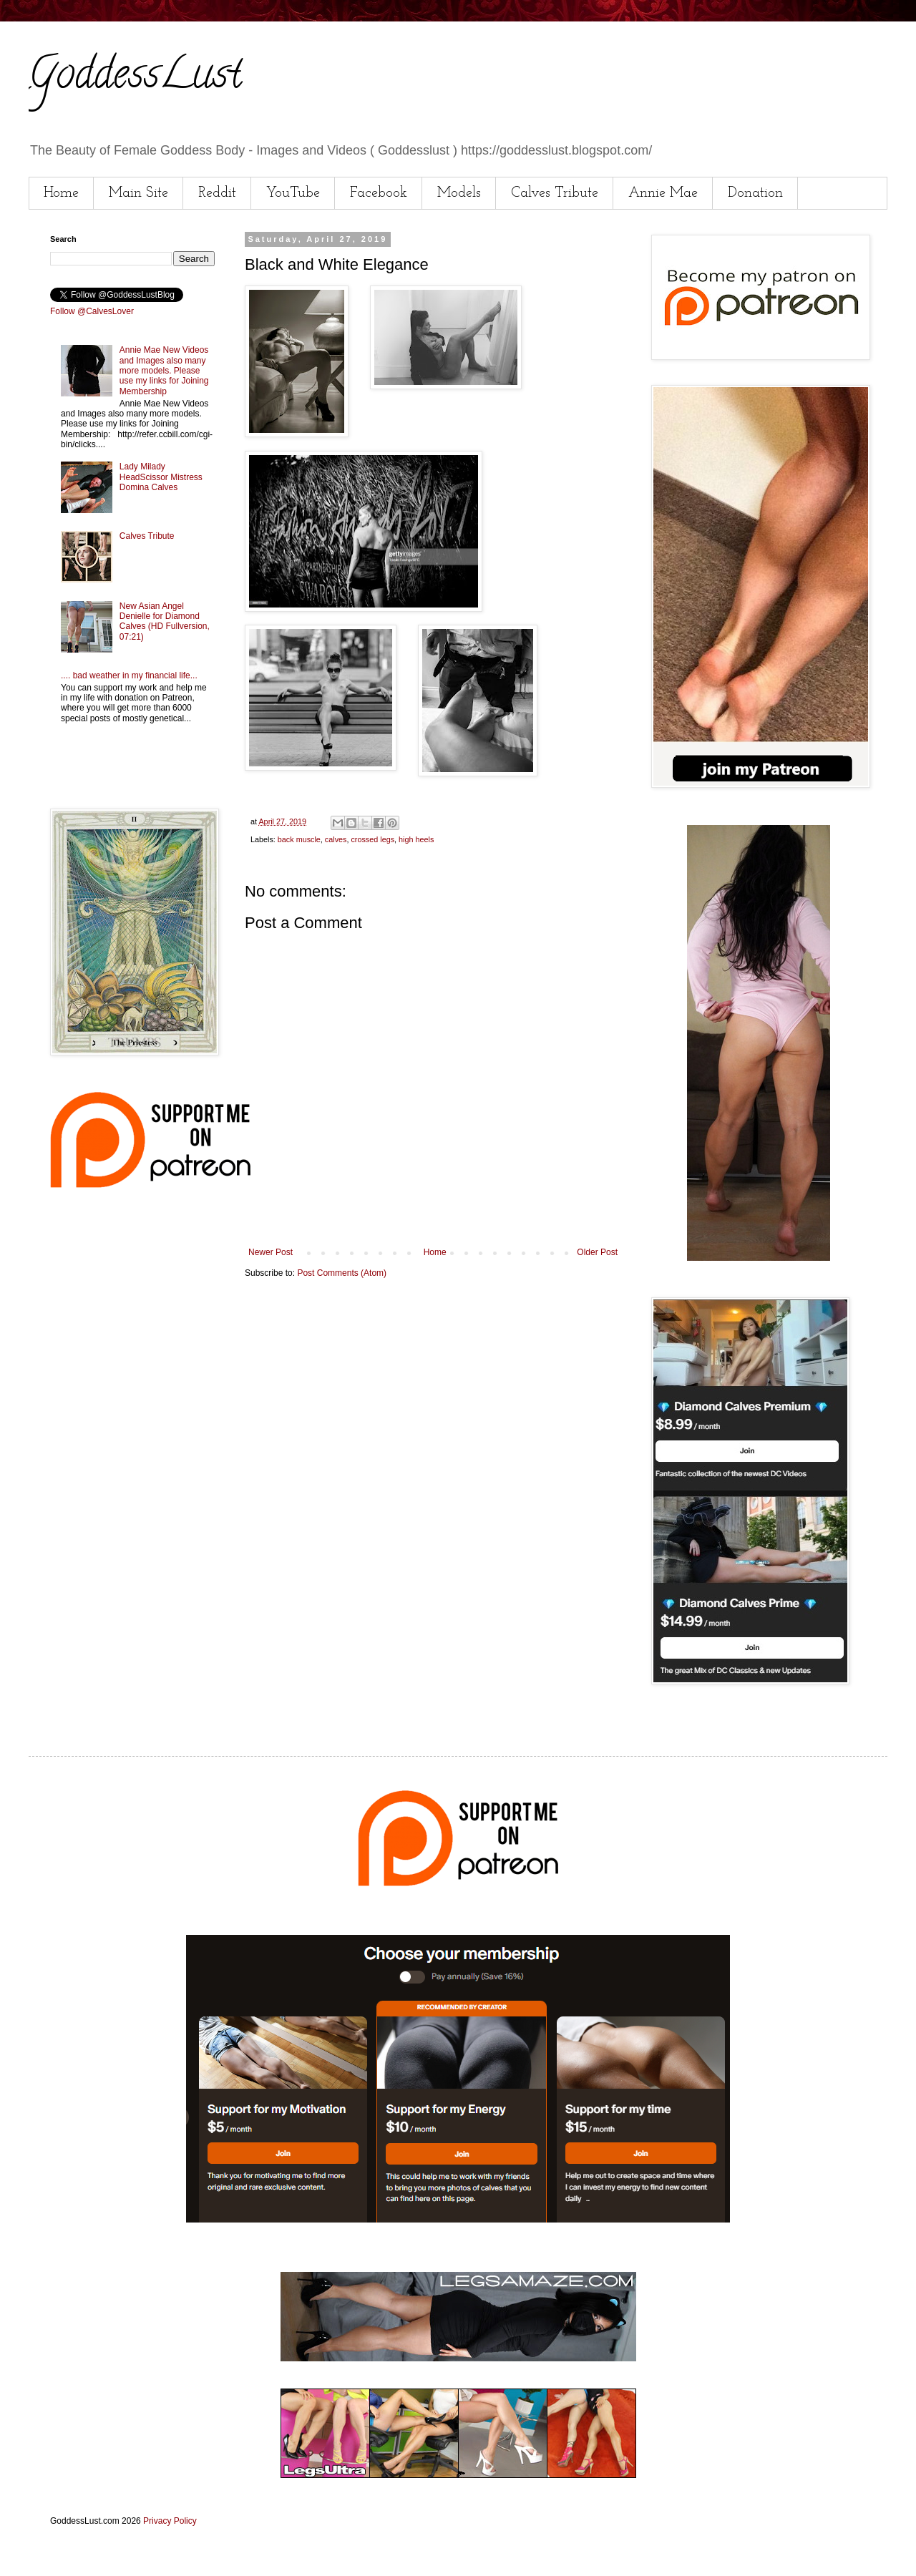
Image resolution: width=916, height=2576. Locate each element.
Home (61, 193)
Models (459, 193)
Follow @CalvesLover (92, 311)
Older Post (597, 1252)
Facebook (378, 193)
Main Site (138, 193)
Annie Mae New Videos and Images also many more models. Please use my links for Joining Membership (164, 370)
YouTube (293, 193)
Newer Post (270, 1252)
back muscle (299, 839)
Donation (755, 193)
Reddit (217, 193)
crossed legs (372, 839)
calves (336, 839)
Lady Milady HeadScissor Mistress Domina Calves (161, 477)
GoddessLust (135, 78)
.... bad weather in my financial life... (129, 675)
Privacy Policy (170, 2521)
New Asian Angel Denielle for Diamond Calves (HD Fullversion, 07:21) (165, 621)
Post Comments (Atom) (341, 1273)
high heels (416, 839)
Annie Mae (663, 193)
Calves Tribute (554, 193)
